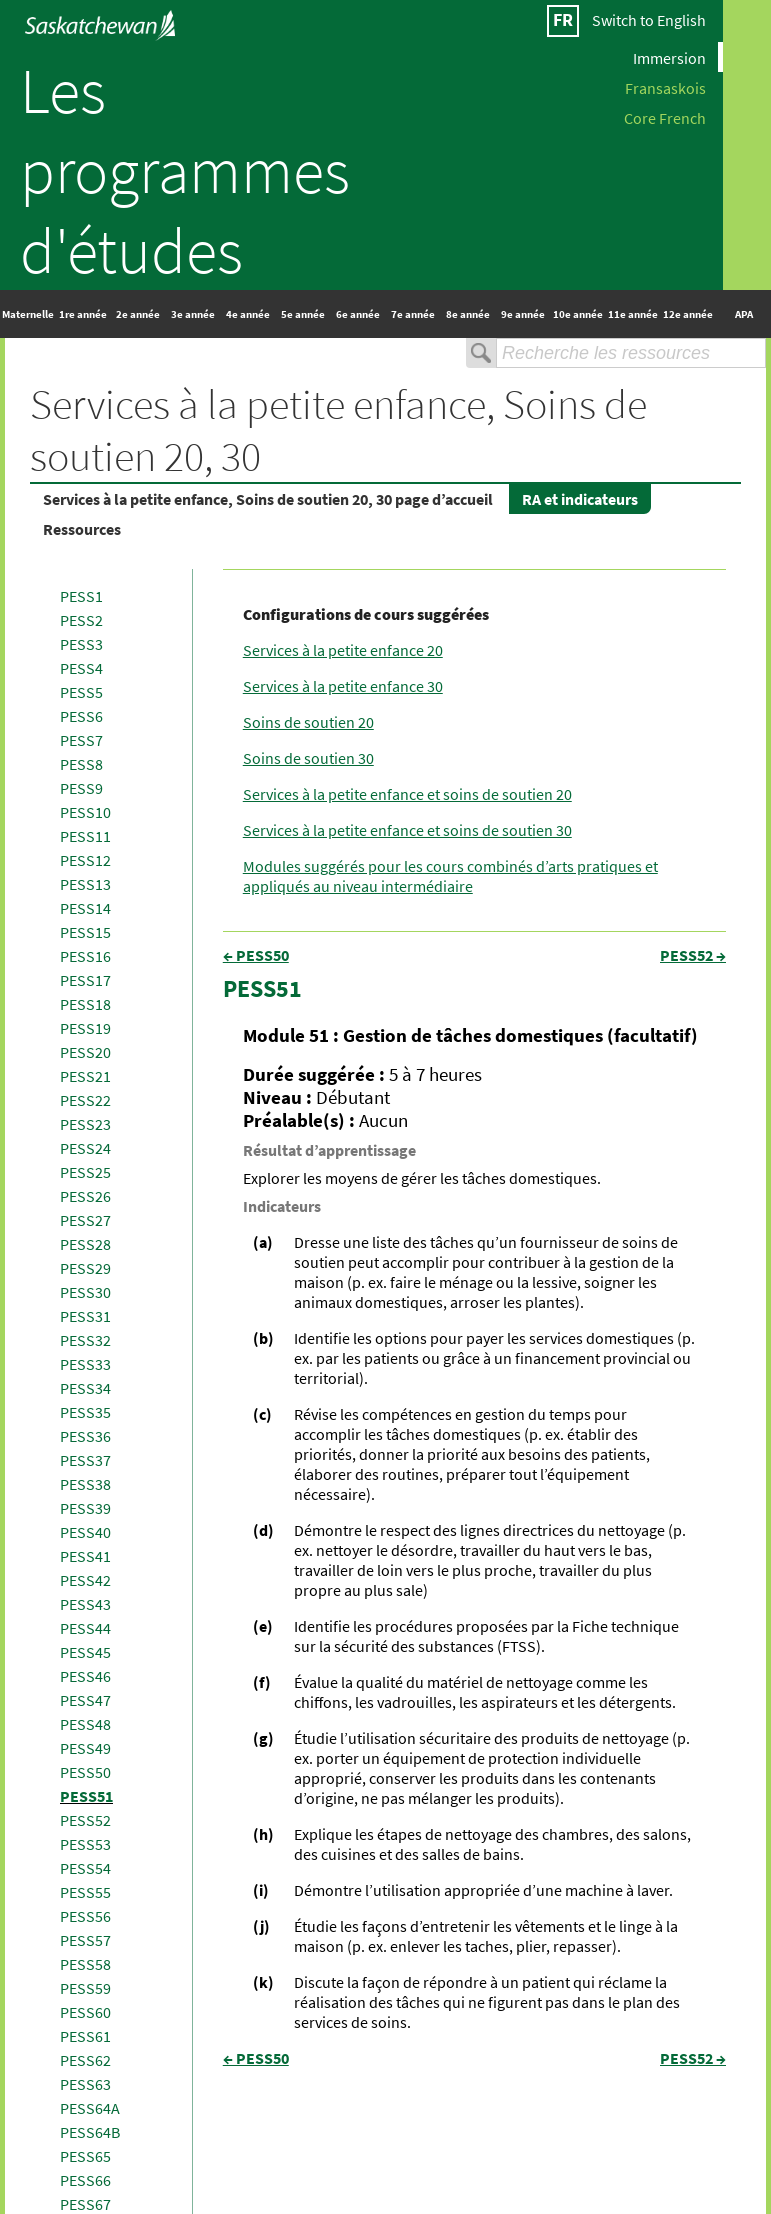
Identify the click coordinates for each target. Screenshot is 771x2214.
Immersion (669, 57)
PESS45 (85, 1652)
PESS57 (85, 1940)
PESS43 (85, 1604)
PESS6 (81, 716)
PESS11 (85, 836)
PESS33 (85, 1364)
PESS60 (85, 2012)
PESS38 (85, 1484)
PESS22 (85, 1100)
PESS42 (85, 1580)
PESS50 (85, 1772)
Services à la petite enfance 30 (343, 686)
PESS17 (85, 980)
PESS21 (85, 1076)
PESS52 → (693, 955)
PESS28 (85, 1244)
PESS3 (81, 644)
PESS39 (85, 1508)
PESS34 (85, 1388)
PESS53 (85, 1844)
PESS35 (85, 1412)
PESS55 (85, 1892)
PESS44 (85, 1628)
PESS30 (85, 1292)
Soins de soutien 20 (308, 722)
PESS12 (85, 860)
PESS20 (85, 1052)
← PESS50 (256, 955)
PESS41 (85, 1556)
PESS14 (85, 908)
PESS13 (85, 884)
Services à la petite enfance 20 (343, 650)
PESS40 (85, 1532)
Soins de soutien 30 (308, 758)
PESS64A (90, 2108)
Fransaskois (665, 87)
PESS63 (85, 2084)
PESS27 (85, 1220)
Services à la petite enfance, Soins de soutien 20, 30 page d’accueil (268, 499)
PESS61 (85, 2036)
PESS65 (85, 2156)
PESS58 (85, 1964)
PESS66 (85, 2180)
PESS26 (85, 1196)
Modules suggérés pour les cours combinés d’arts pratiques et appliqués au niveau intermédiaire (450, 876)
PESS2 (81, 620)
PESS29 (85, 1268)
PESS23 (85, 1124)
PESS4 (81, 668)
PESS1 (81, 596)
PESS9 (81, 788)
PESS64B (90, 2132)
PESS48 (85, 1724)
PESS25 (85, 1172)
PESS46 (85, 1676)
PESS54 (85, 1868)
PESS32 (85, 1340)
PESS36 (85, 1436)
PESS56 (85, 1916)
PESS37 (85, 1460)
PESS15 (85, 932)
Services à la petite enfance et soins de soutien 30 (407, 830)
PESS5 (81, 692)
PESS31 (85, 1316)
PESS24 (85, 1148)
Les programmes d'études (185, 170)
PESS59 (85, 1988)
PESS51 (86, 1796)
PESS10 (85, 812)
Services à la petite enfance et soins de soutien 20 (407, 794)
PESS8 (81, 764)
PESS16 (85, 956)
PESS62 (85, 2060)
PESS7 (81, 740)
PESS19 (85, 1028)
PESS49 (85, 1748)
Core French (665, 117)
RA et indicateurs (580, 499)
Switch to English (649, 20)
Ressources (82, 529)
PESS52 (85, 1820)
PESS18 (85, 1004)
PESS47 (85, 1700)
